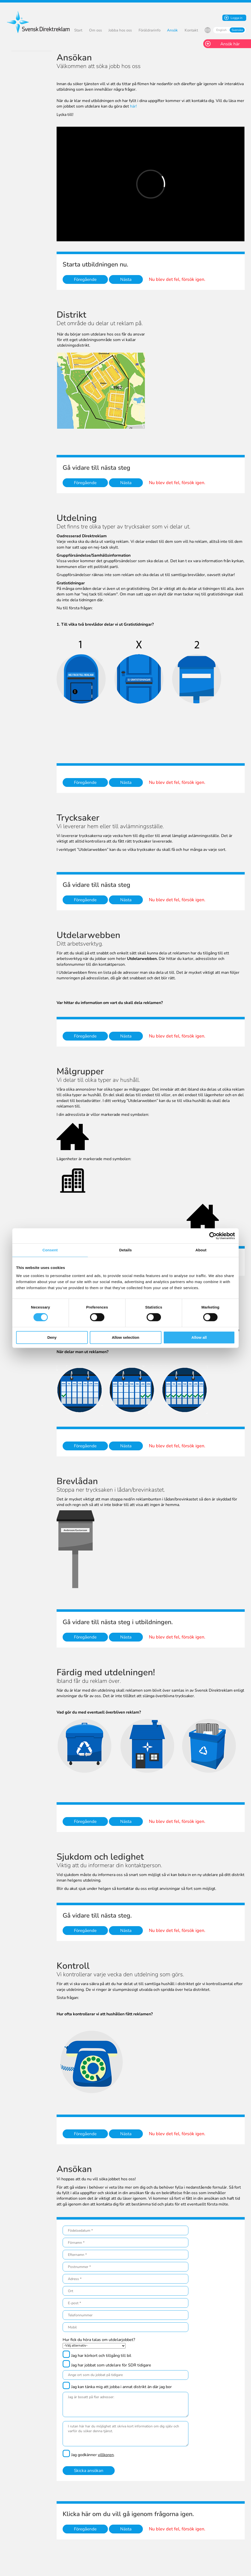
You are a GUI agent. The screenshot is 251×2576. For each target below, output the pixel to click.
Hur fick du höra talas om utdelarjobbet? (99, 2340)
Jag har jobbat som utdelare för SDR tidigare (111, 2365)
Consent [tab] (50, 1250)
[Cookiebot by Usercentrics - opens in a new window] (213, 1236)
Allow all (199, 1337)
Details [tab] (125, 1250)
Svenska (237, 30)
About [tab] (200, 1250)
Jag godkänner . (93, 2455)
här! (133, 106)
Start (78, 30)
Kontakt (191, 30)
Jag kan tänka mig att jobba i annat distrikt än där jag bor (121, 2387)
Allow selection (125, 1337)
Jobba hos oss (120, 30)
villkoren (106, 2455)
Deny (52, 1337)
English (221, 30)
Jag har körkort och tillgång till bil (101, 2355)
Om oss (95, 30)
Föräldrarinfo (149, 30)
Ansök (172, 30)
